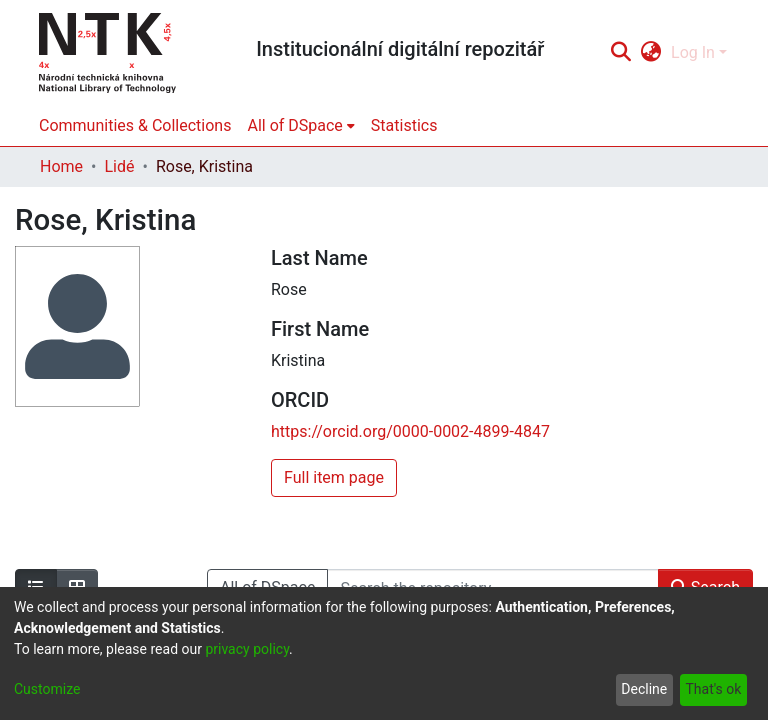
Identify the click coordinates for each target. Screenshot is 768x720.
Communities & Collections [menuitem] (135, 125)
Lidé (119, 166)
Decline (644, 689)
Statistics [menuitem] (404, 125)
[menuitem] (651, 53)
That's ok (713, 689)
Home (61, 166)
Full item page (334, 477)
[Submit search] (620, 53)
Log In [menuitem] (693, 52)
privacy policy (247, 649)
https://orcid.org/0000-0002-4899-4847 (410, 431)
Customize (47, 689)
